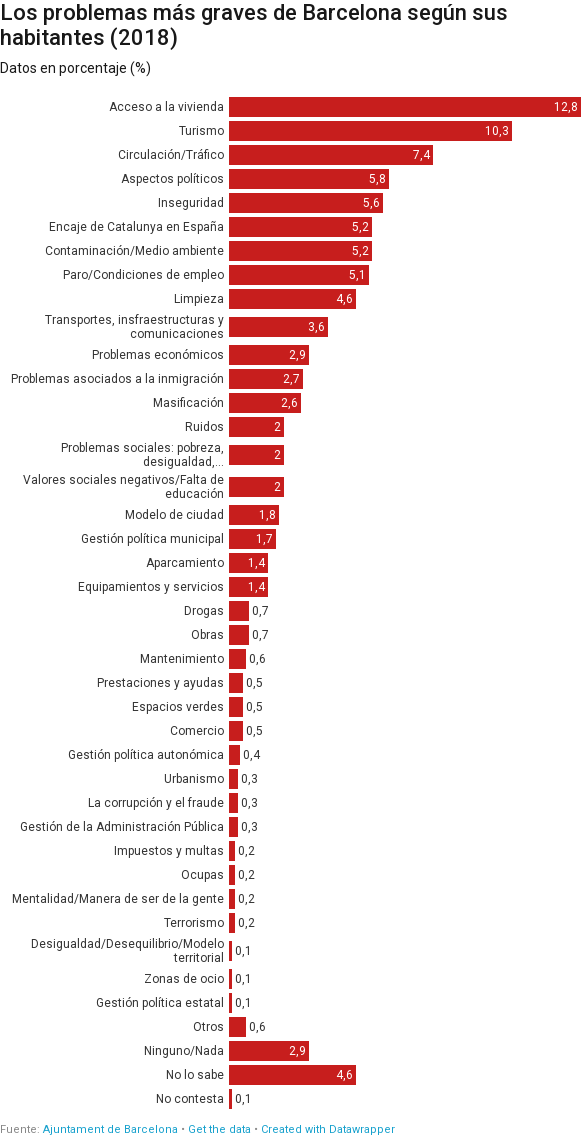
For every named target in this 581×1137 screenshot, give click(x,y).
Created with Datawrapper (328, 1129)
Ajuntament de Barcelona (110, 1129)
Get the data (219, 1129)
